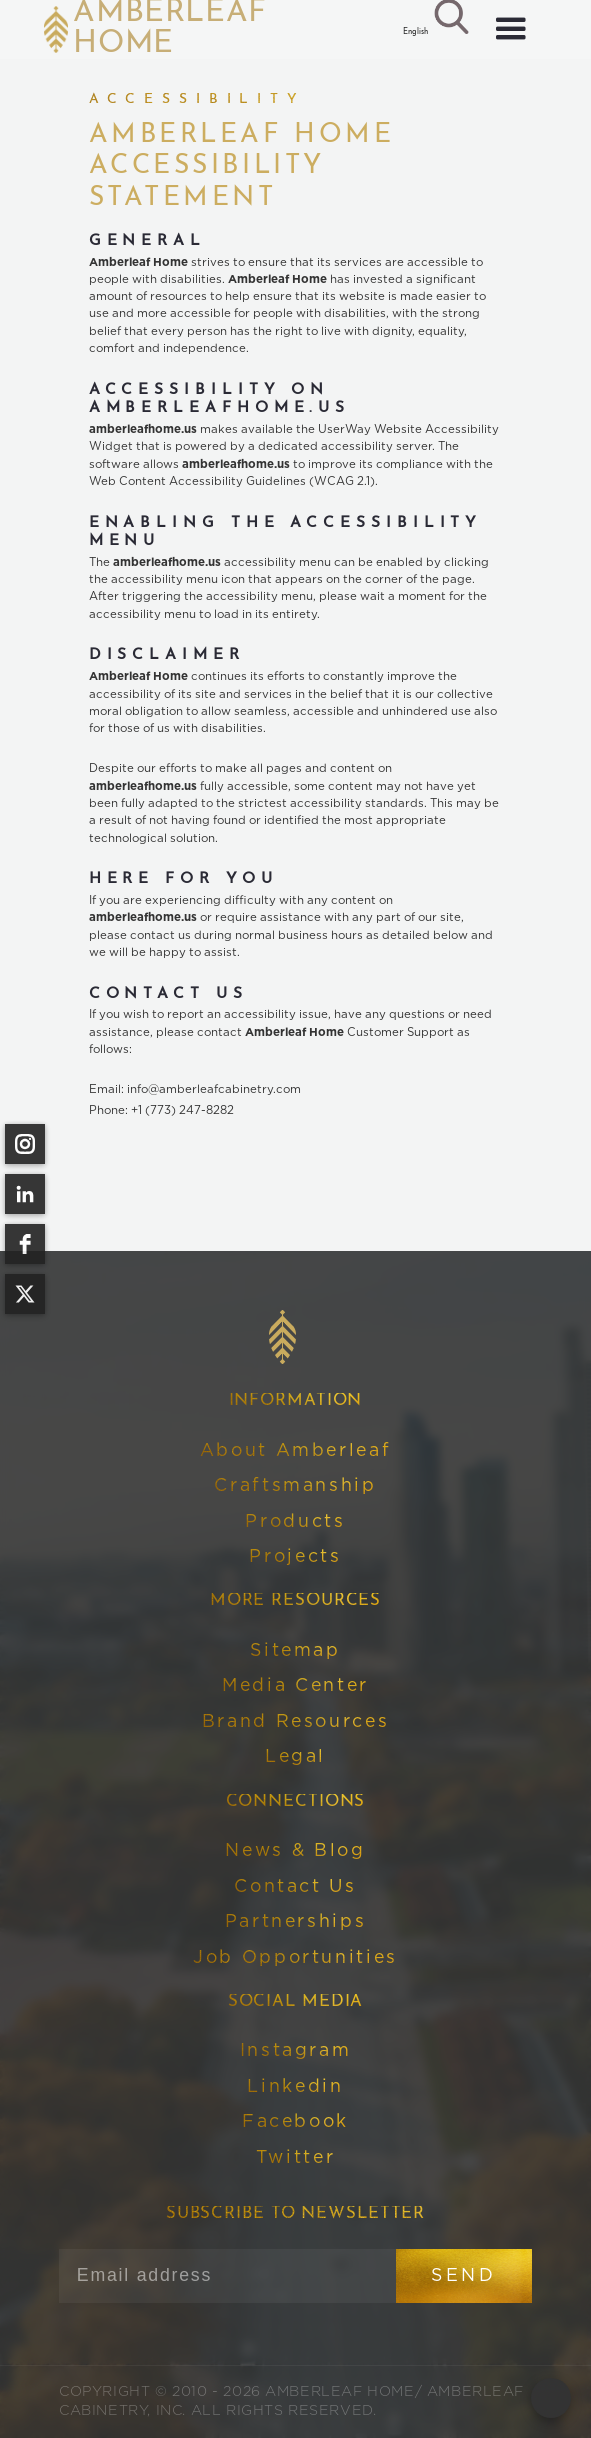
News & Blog (295, 1851)
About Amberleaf (296, 1451)
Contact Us (295, 1887)
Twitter (296, 2158)
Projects (295, 1557)
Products (295, 1522)
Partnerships (296, 1922)
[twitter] (25, 1294)
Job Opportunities (295, 1958)
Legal (295, 1757)
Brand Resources (296, 1722)
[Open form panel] (551, 2398)
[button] (414, 32)
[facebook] (25, 1244)
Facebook (295, 2122)
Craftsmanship (295, 1486)
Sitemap (295, 1651)
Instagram (296, 2051)
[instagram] (25, 1144)
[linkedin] (25, 1194)
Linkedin (295, 2087)
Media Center (295, 1686)
